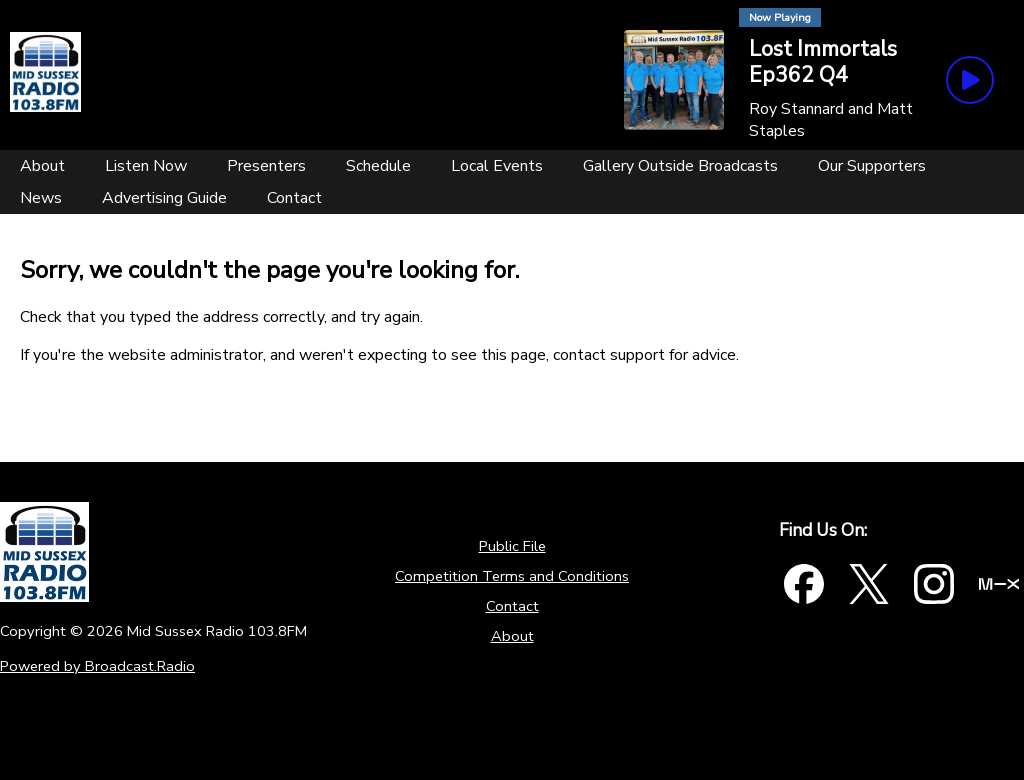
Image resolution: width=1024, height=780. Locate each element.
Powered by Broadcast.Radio (97, 666)
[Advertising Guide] (164, 198)
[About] (42, 166)
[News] (41, 198)
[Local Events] (497, 166)
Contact (512, 606)
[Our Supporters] (872, 166)
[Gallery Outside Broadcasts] (680, 166)
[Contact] (294, 198)
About (512, 636)
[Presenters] (266, 166)
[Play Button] (970, 80)
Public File (512, 546)
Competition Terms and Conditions (512, 576)
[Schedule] (378, 166)
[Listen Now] (146, 166)
